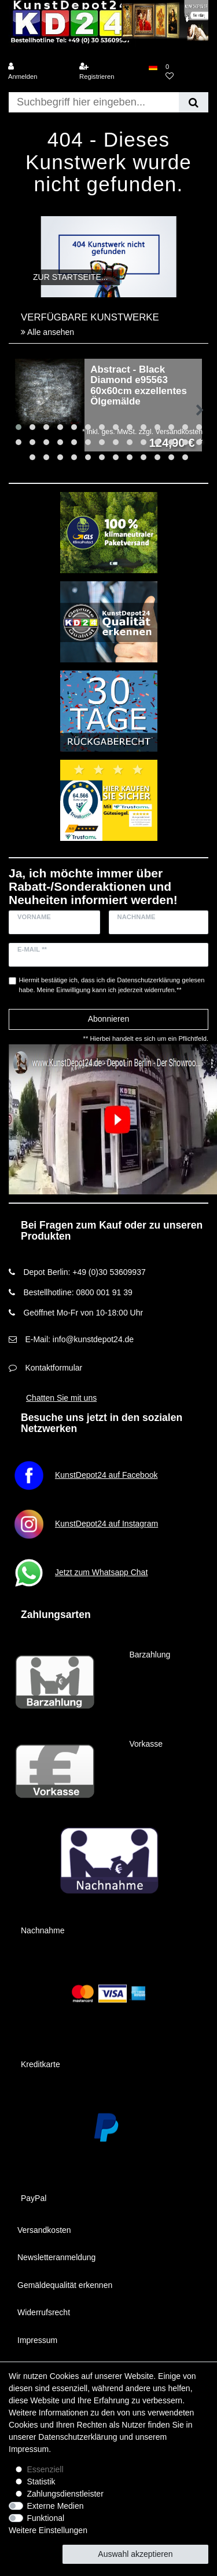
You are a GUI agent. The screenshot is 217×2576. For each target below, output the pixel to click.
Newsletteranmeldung (56, 2257)
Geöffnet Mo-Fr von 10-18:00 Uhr (83, 1312)
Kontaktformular (53, 1367)
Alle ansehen (47, 332)
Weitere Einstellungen (48, 2530)
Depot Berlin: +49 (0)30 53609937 (84, 1272)
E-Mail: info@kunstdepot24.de (79, 1339)
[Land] (153, 67)
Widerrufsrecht (43, 2312)
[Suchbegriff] (94, 102)
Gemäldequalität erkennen (64, 2285)
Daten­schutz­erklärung (77, 2437)
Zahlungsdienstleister (65, 2493)
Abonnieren (109, 1018)
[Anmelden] (38, 72)
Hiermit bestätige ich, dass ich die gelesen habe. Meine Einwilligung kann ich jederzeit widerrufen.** (112, 985)
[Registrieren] (110, 72)
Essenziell (45, 2469)
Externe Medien (55, 2506)
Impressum (37, 2340)
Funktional (46, 2518)
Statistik (41, 2481)
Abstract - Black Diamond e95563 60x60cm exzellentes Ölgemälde (138, 386)
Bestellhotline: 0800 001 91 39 (77, 1292)
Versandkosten (44, 2230)
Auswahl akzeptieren (135, 2554)
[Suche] (193, 102)
